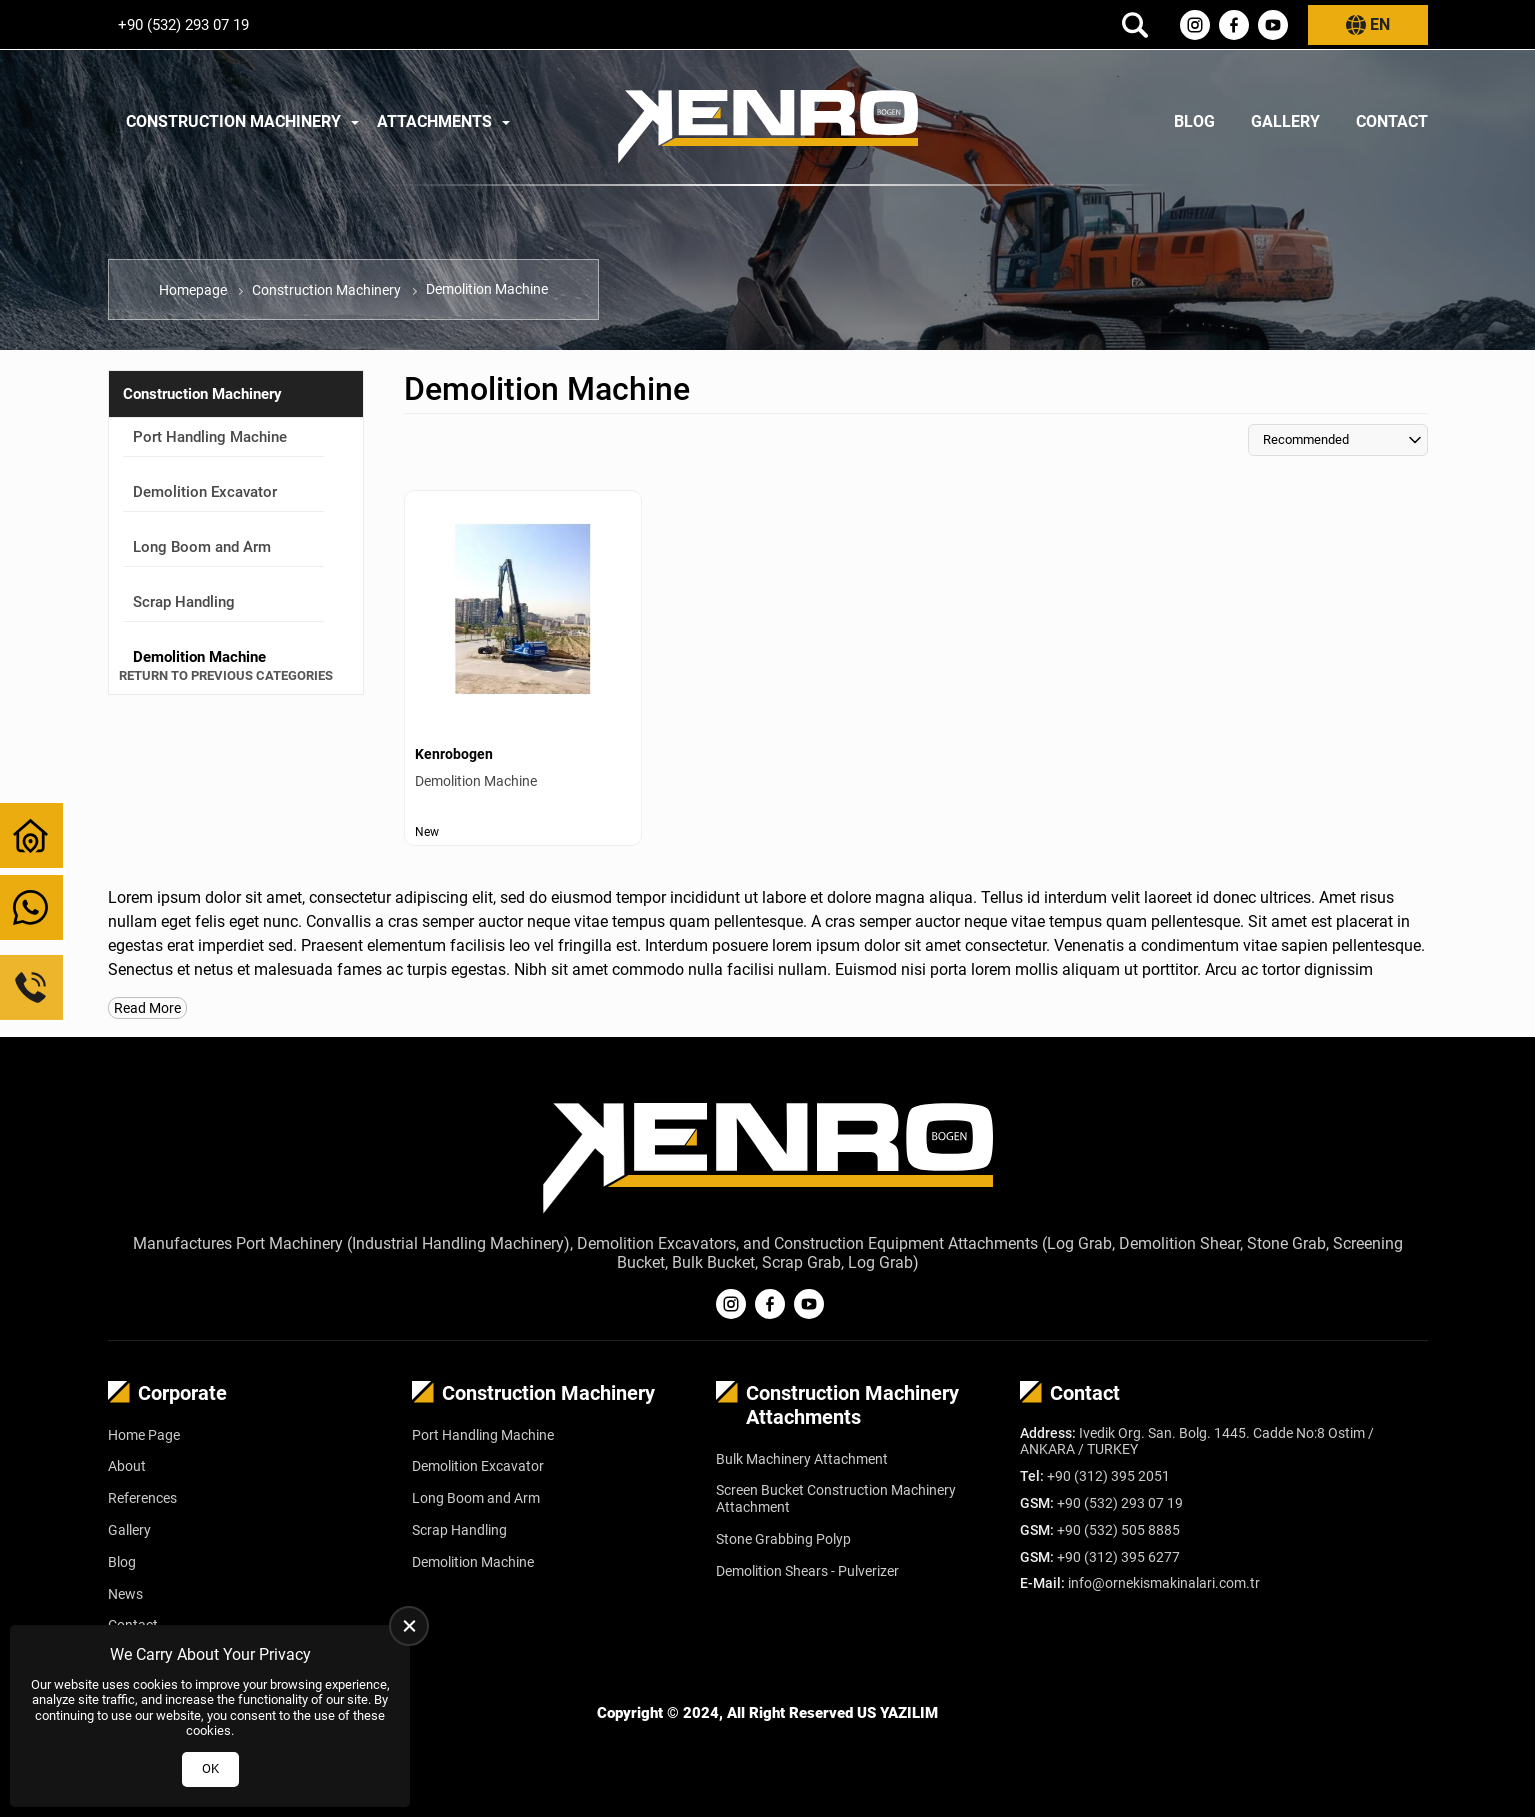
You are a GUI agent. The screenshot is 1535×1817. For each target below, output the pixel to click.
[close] (409, 1626)
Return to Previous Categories (226, 675)
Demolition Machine (473, 1562)
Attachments (434, 121)
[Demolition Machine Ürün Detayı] (523, 668)
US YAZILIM (897, 1713)
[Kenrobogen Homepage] (768, 122)
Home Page (144, 1435)
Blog (1194, 121)
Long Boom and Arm (202, 547)
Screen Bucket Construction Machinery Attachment (836, 1498)
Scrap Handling (184, 602)
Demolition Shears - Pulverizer (807, 1571)
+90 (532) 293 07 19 (183, 25)
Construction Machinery (233, 121)
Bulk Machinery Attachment (802, 1459)
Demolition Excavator (205, 492)
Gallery (1285, 121)
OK (210, 1768)
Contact (1392, 121)
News (125, 1594)
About (127, 1466)
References (142, 1498)
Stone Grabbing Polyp (783, 1539)
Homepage (193, 290)
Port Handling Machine (210, 437)
